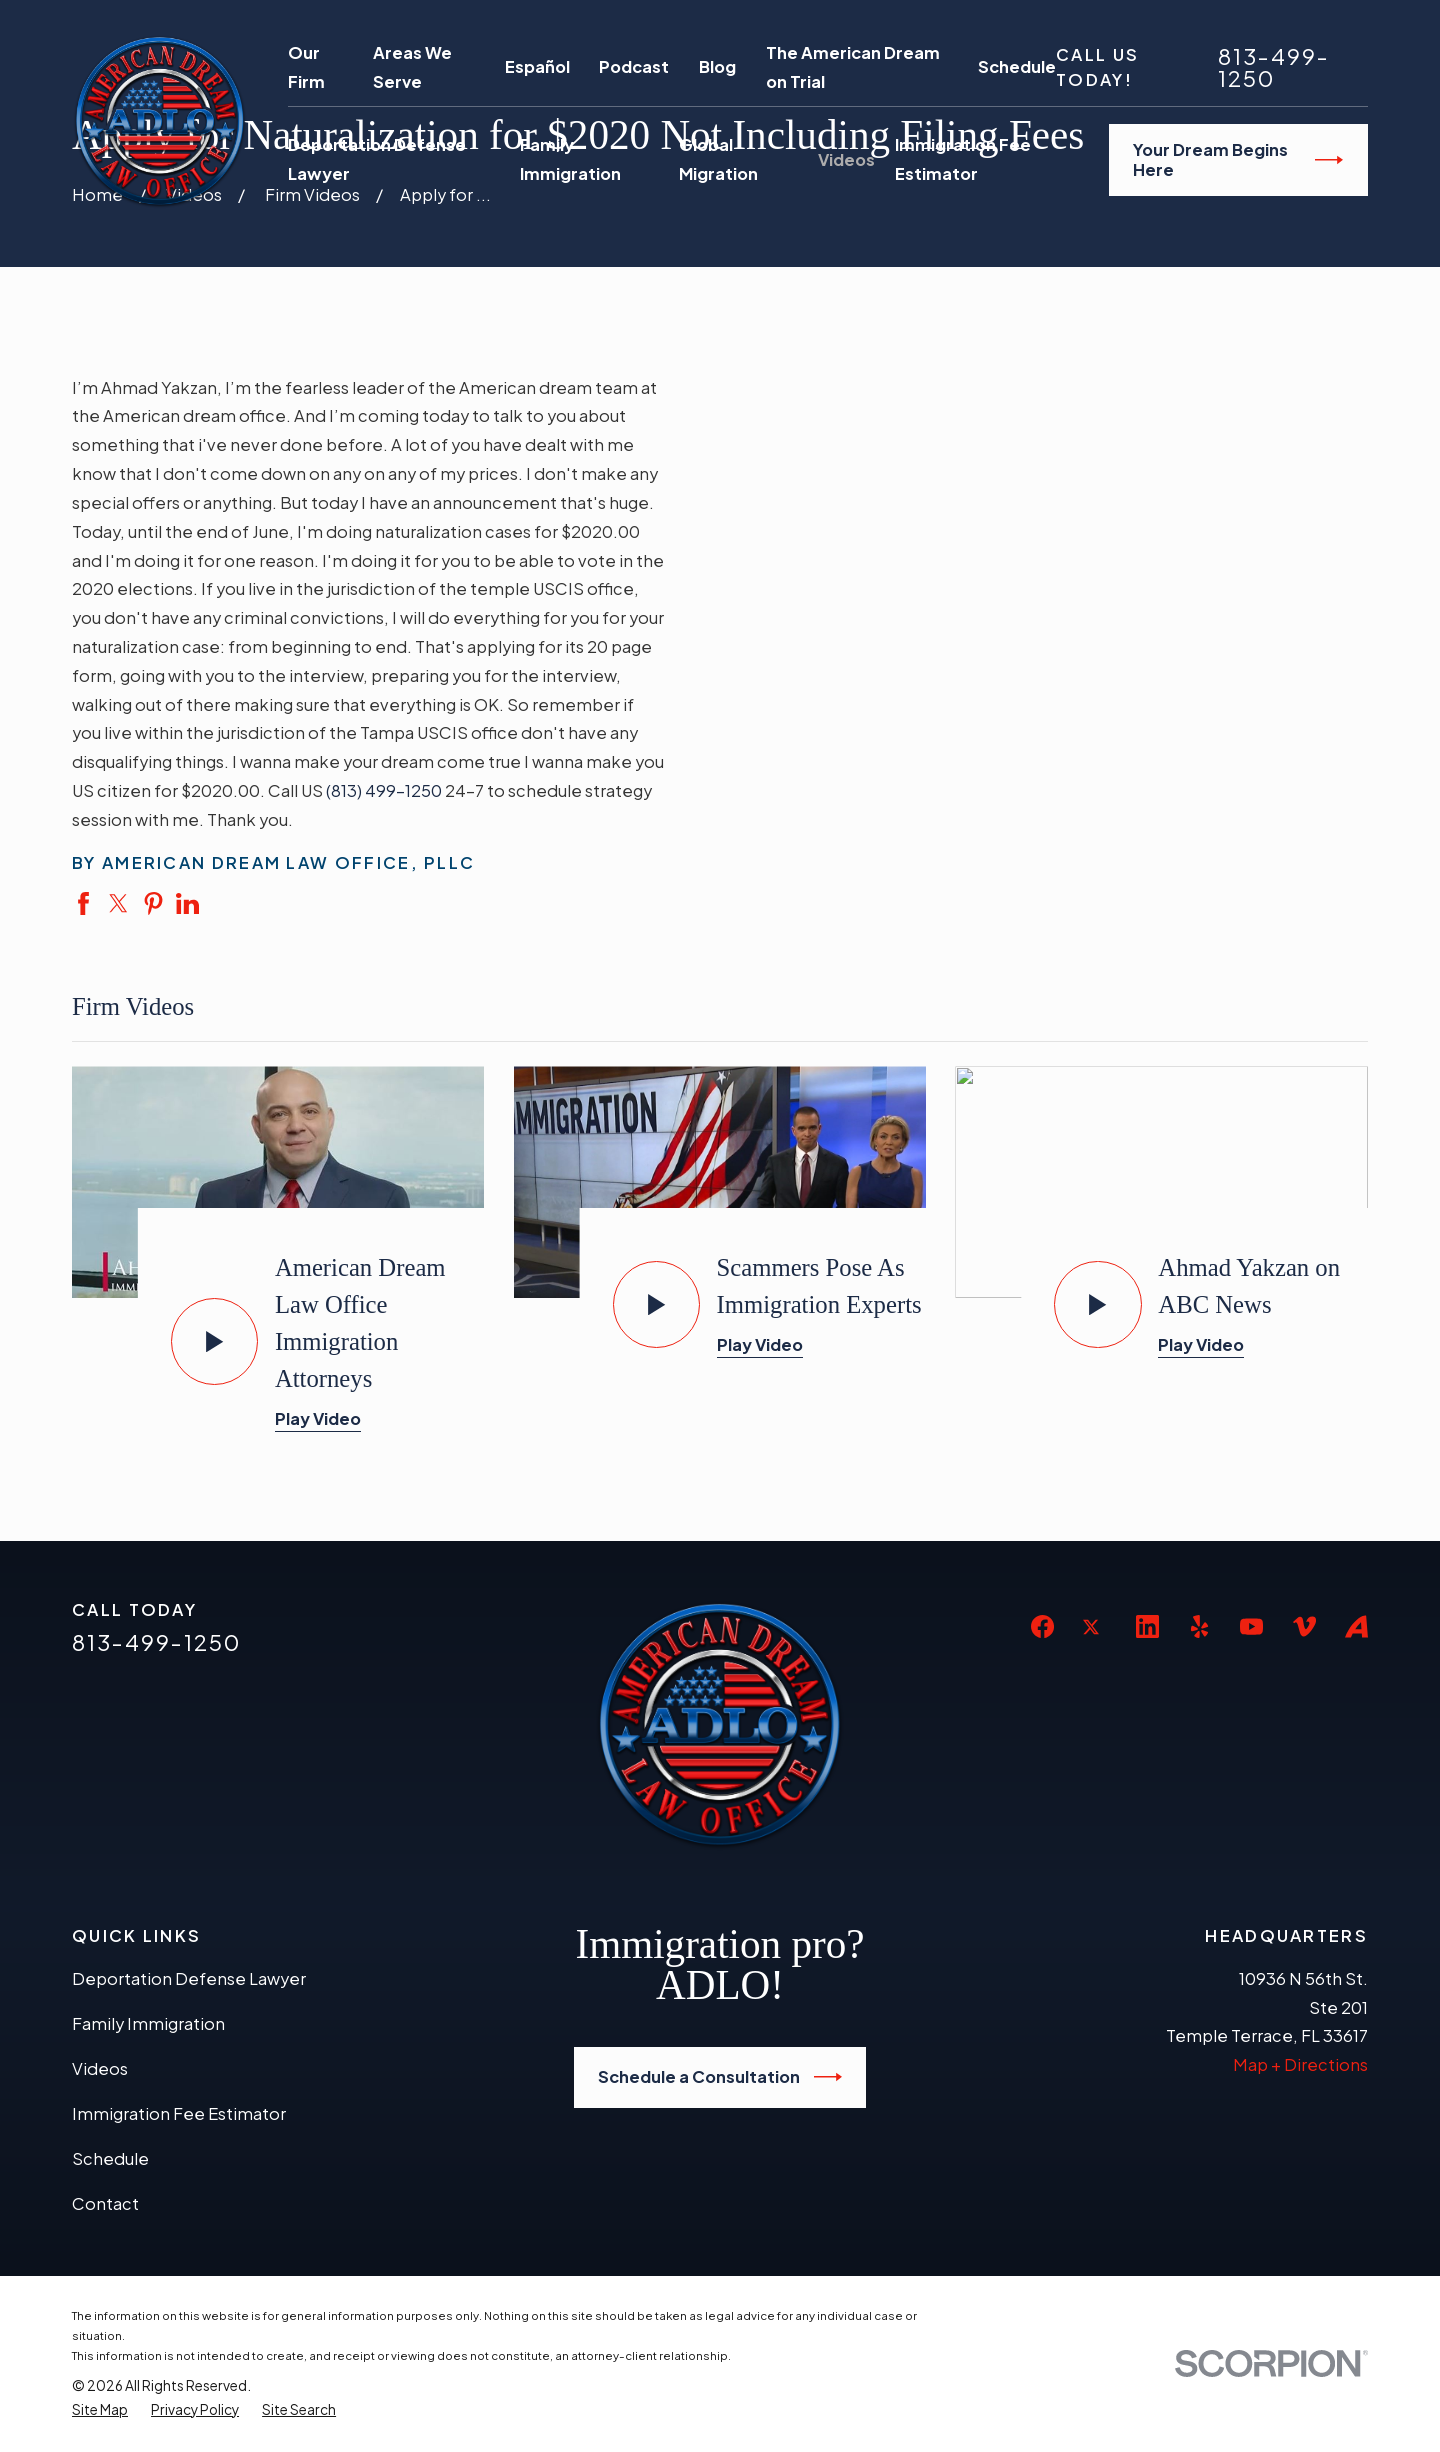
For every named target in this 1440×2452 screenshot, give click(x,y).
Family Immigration (148, 2023)
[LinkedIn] (1147, 1626)
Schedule (1017, 66)
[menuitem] (100, 2410)
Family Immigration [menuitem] (570, 159)
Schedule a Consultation (719, 2077)
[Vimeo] (1304, 1626)
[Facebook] (1042, 1626)
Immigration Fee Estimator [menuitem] (963, 159)
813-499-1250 (1274, 68)
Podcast (634, 66)
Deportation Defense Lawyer (189, 1978)
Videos (100, 2068)
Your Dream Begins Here (1238, 159)
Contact (105, 2203)
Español (537, 66)
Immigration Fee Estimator (179, 2113)
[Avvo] (1356, 1626)
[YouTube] (1251, 1626)
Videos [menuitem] (846, 159)
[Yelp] (1199, 1626)
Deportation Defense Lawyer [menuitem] (377, 159)
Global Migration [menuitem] (718, 159)
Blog (717, 66)
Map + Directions (1300, 2064)
